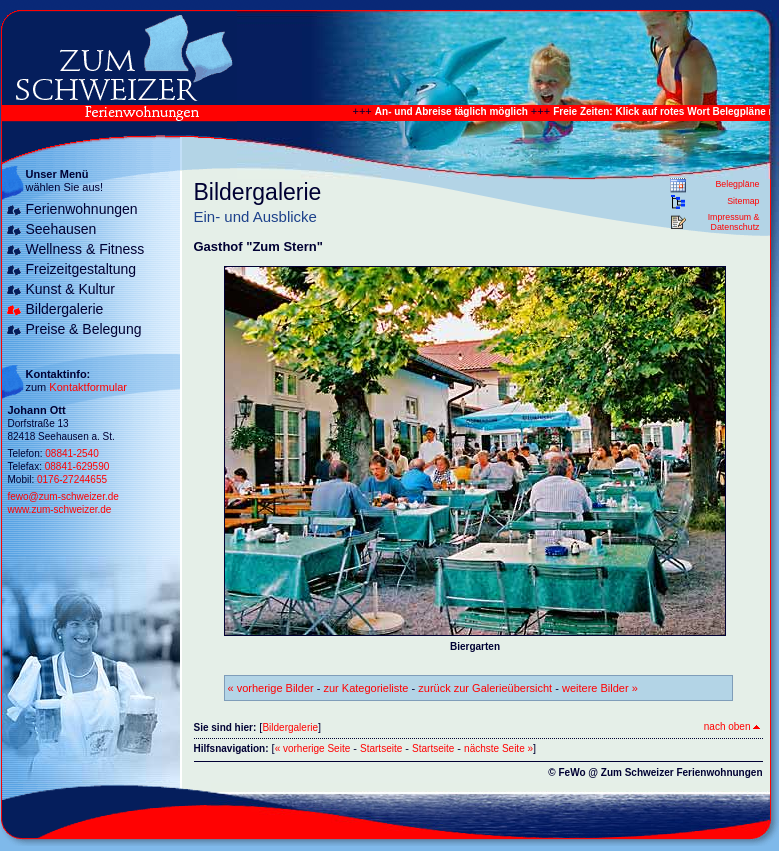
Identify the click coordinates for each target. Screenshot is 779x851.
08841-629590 (77, 466)
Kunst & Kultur (71, 289)
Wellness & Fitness (85, 249)
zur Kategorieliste (366, 688)
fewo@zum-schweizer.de (63, 496)
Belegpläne (737, 184)
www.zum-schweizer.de (60, 509)
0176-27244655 (72, 479)
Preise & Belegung (84, 329)
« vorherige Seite (313, 748)
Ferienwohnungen (82, 209)
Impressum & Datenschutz (734, 222)
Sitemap (743, 201)
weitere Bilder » (600, 688)
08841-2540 (71, 453)
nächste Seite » (498, 748)
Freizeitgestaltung (81, 269)
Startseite (381, 748)
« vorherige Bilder (271, 688)
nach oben (732, 726)
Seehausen (61, 229)
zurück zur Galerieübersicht (485, 688)
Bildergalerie (65, 309)
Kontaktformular (88, 387)
